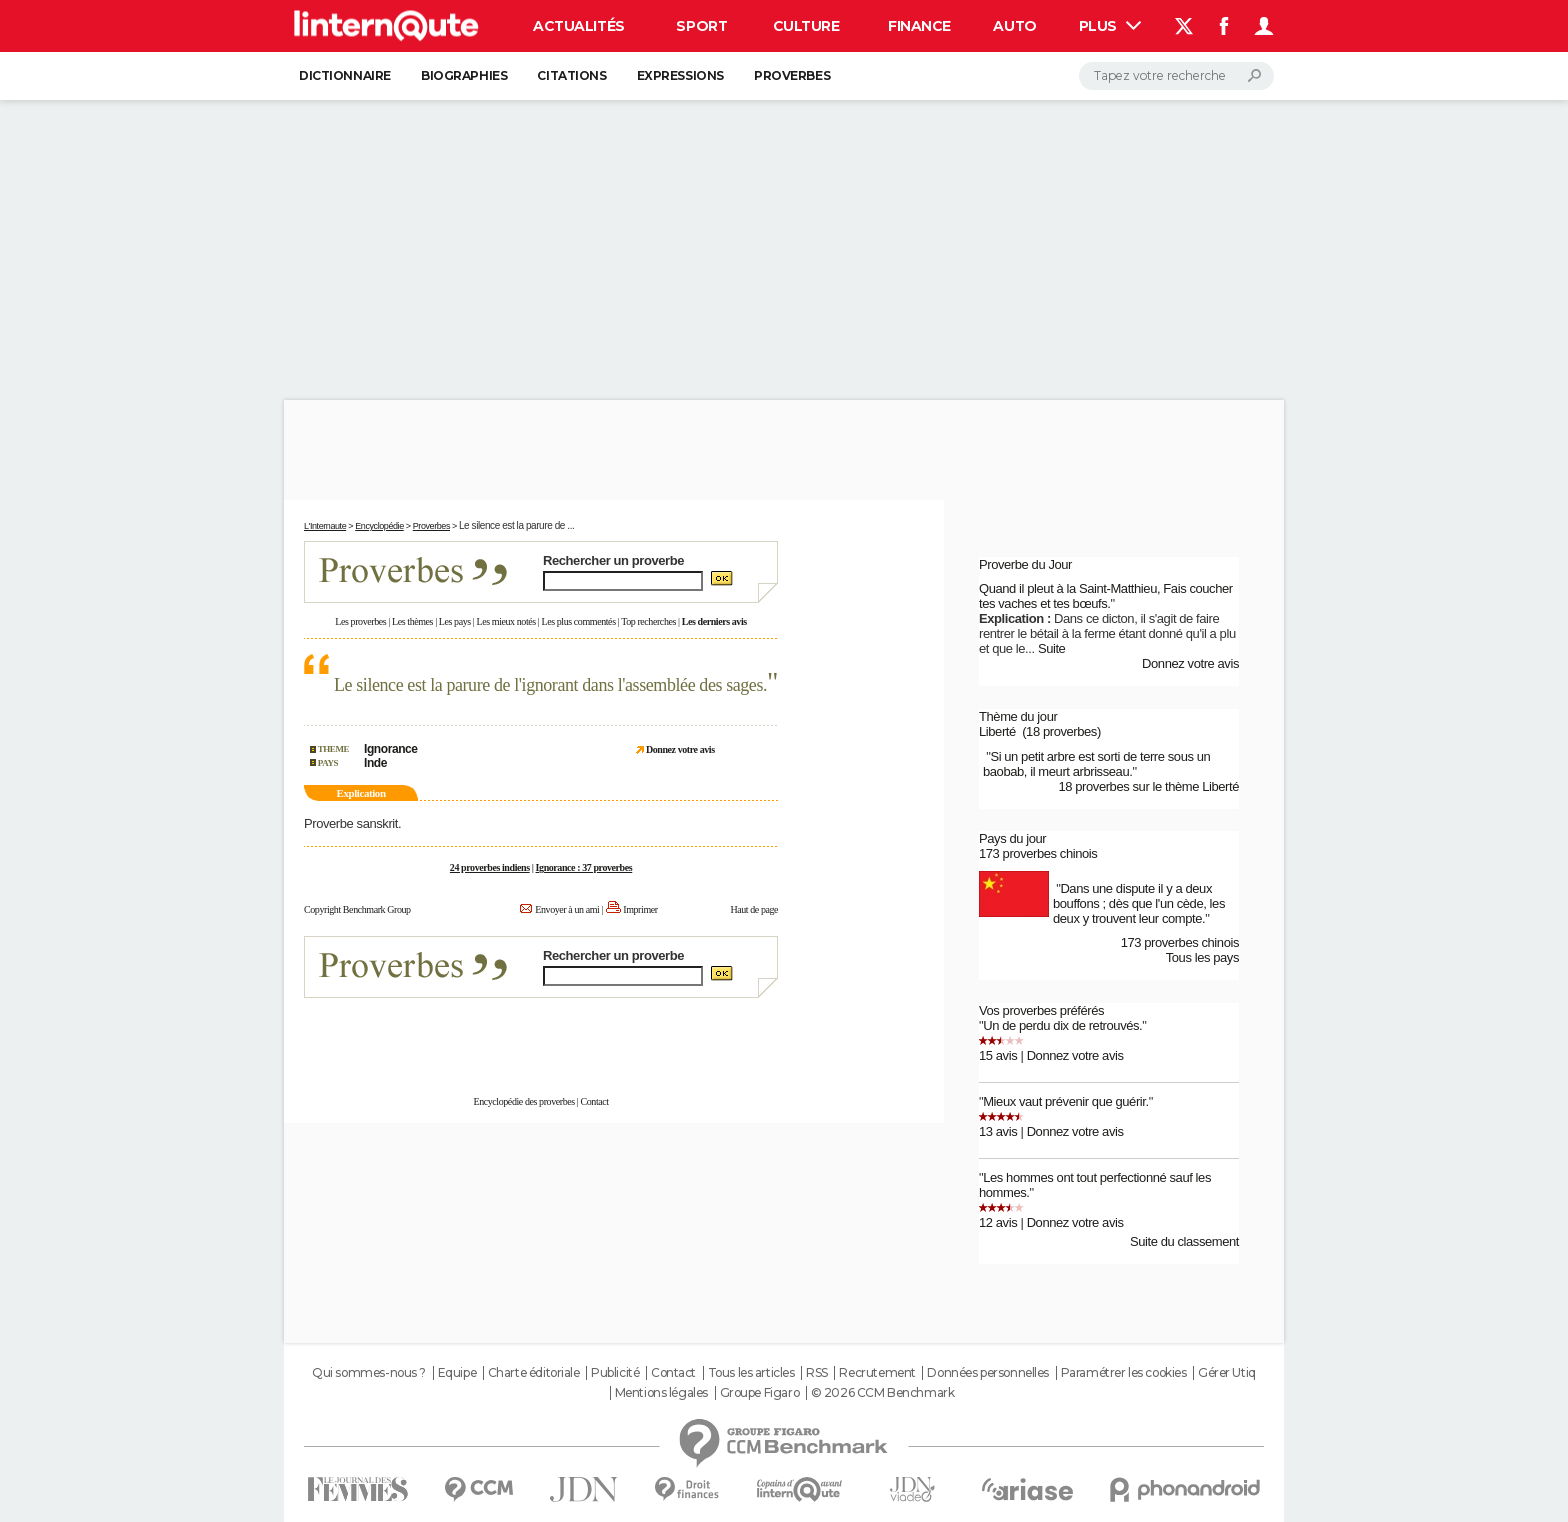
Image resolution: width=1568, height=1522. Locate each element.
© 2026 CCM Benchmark (883, 1393)
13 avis (998, 1131)
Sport (701, 26)
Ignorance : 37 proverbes (584, 867)
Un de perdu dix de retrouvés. (1062, 1025)
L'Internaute (325, 526)
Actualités (579, 26)
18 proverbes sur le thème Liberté (1148, 786)
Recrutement (877, 1373)
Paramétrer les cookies (1124, 1373)
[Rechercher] (1176, 76)
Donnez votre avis (1190, 663)
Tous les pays (1202, 957)
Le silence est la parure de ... (516, 525)
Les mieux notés (506, 621)
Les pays (455, 621)
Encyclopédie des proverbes (523, 1101)
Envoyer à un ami (567, 909)
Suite (1052, 648)
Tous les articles (751, 1373)
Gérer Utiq (1227, 1373)
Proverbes (792, 75)
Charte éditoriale (534, 1373)
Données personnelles (988, 1373)
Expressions (680, 75)
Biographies (464, 75)
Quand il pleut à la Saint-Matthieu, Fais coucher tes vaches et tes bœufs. (1106, 596)
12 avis (998, 1222)
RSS (817, 1373)
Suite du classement (1184, 1241)
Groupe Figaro (760, 1393)
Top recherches (648, 621)
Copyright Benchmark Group (357, 909)
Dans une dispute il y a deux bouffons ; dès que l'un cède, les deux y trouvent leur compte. (1139, 903)
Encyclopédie (379, 526)
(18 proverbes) (1061, 731)
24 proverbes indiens (490, 867)
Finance (919, 26)
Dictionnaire (345, 75)
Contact (594, 1101)
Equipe (457, 1373)
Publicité (615, 1373)
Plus (1110, 26)
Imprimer (640, 909)
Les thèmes (412, 621)
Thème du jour (1018, 716)
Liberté (997, 731)
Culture (806, 26)
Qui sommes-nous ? (369, 1373)
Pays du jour (1012, 838)
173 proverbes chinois (1038, 853)
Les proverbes (360, 621)
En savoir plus (734, 1036)
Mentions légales (661, 1393)
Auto (1014, 26)
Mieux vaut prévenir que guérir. (1065, 1101)
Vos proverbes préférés (1041, 1010)
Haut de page (754, 909)
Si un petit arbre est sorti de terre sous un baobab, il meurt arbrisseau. (1096, 764)
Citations (571, 75)
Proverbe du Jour (1025, 564)
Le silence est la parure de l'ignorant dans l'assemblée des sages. (550, 685)
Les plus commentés (579, 621)
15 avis (998, 1055)
